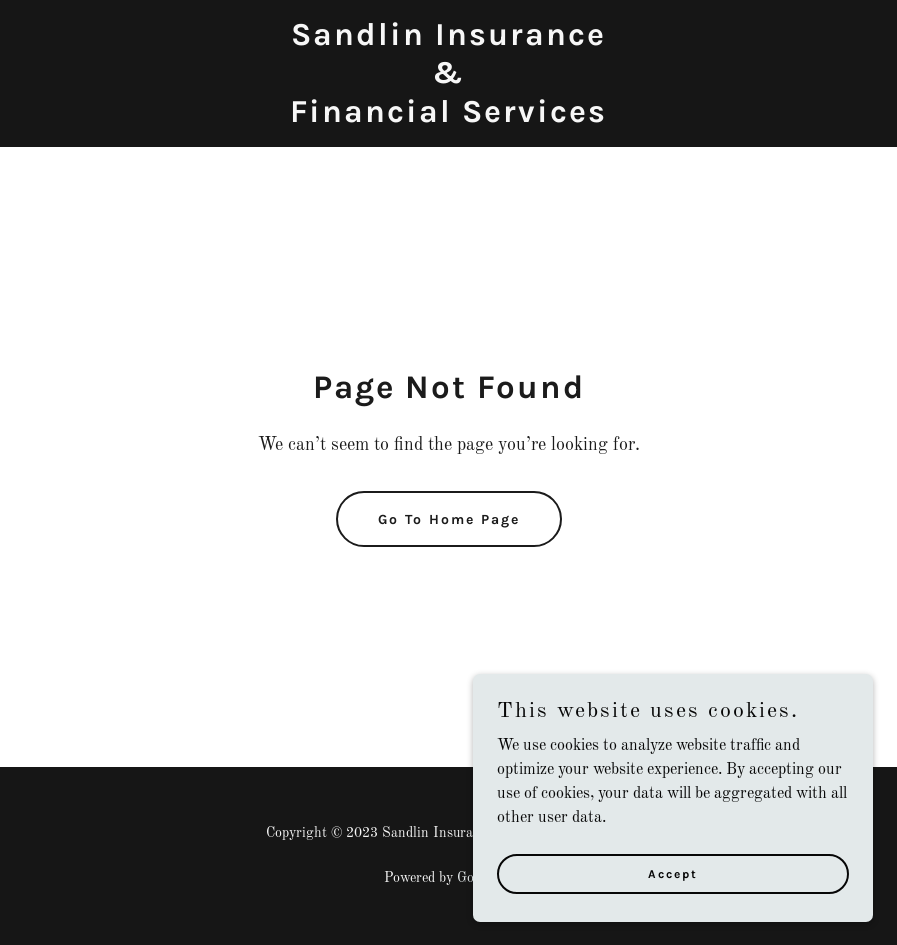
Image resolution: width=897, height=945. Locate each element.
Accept (673, 873)
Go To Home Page (449, 519)
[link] (448, 118)
